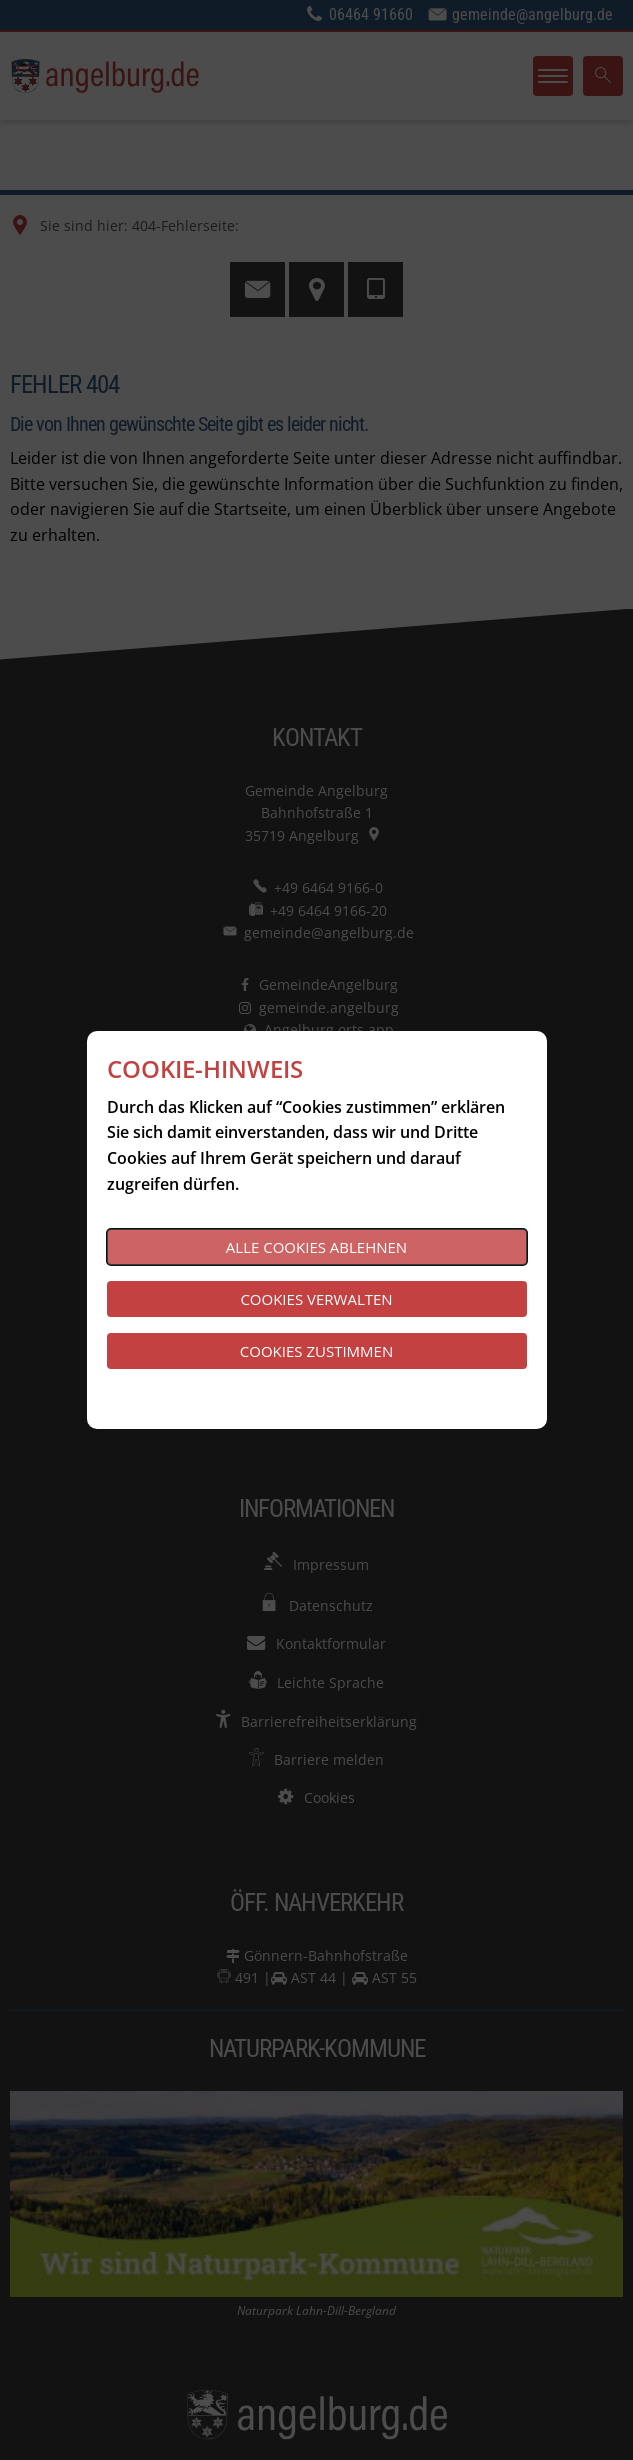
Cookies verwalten (316, 1299)
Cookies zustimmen (316, 1351)
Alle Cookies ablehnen (316, 1247)
